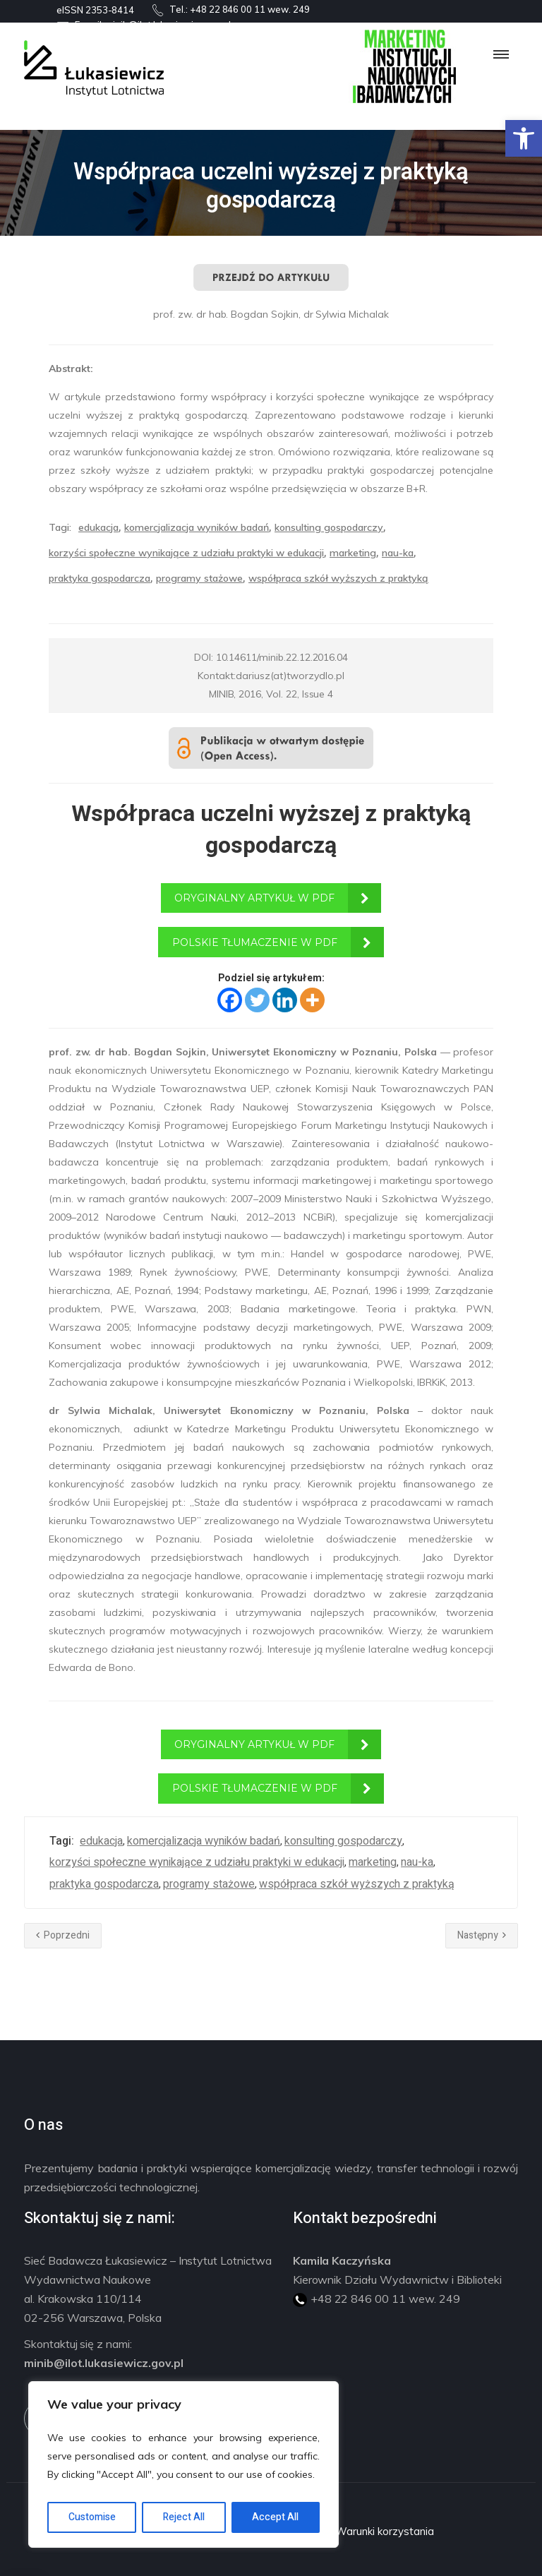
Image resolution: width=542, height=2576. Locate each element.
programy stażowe (199, 578)
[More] (312, 1000)
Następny (481, 1935)
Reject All (184, 2517)
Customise (92, 2517)
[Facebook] (229, 1000)
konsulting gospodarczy (329, 527)
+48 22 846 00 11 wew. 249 (250, 9)
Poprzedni (63, 1935)
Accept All (275, 2517)
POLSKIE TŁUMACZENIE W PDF (254, 942)
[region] (183, 2464)
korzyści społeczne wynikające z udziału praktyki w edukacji (186, 552)
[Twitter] (257, 1000)
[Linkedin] (284, 1000)
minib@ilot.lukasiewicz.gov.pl (103, 2363)
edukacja (98, 527)
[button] (523, 138)
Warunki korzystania (384, 2531)
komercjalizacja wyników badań (196, 527)
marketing (353, 552)
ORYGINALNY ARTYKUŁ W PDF (254, 898)
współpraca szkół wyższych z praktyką (338, 578)
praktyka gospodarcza (99, 578)
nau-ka (398, 552)
